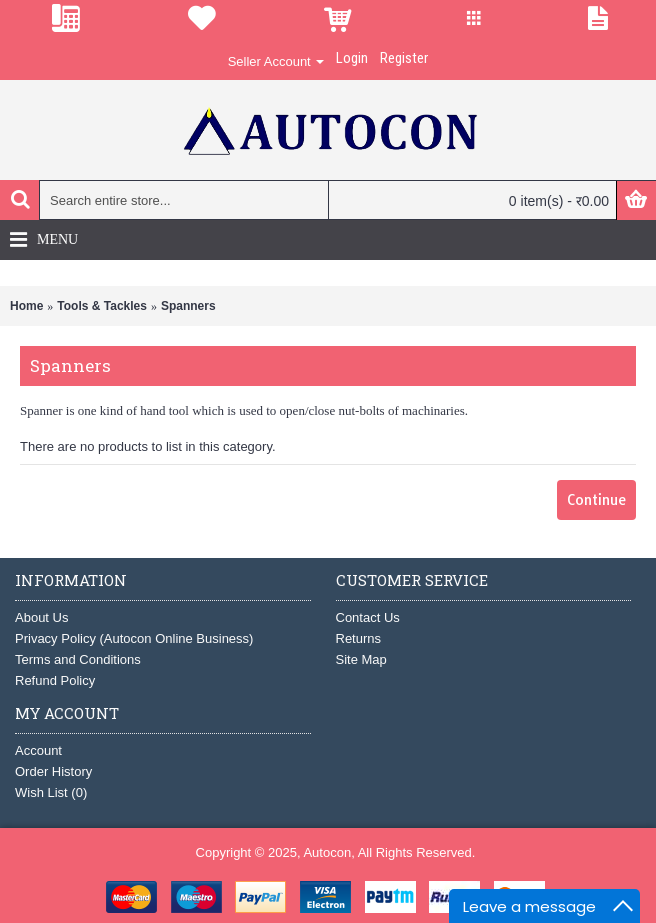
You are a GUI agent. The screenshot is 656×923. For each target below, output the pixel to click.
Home (26, 306)
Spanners (188, 306)
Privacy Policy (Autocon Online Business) (134, 638)
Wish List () (51, 792)
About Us (41, 617)
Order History (53, 771)
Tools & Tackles (102, 306)
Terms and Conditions (78, 659)
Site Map (361, 659)
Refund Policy (55, 680)
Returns (359, 638)
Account (38, 750)
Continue (596, 500)
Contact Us (368, 617)
